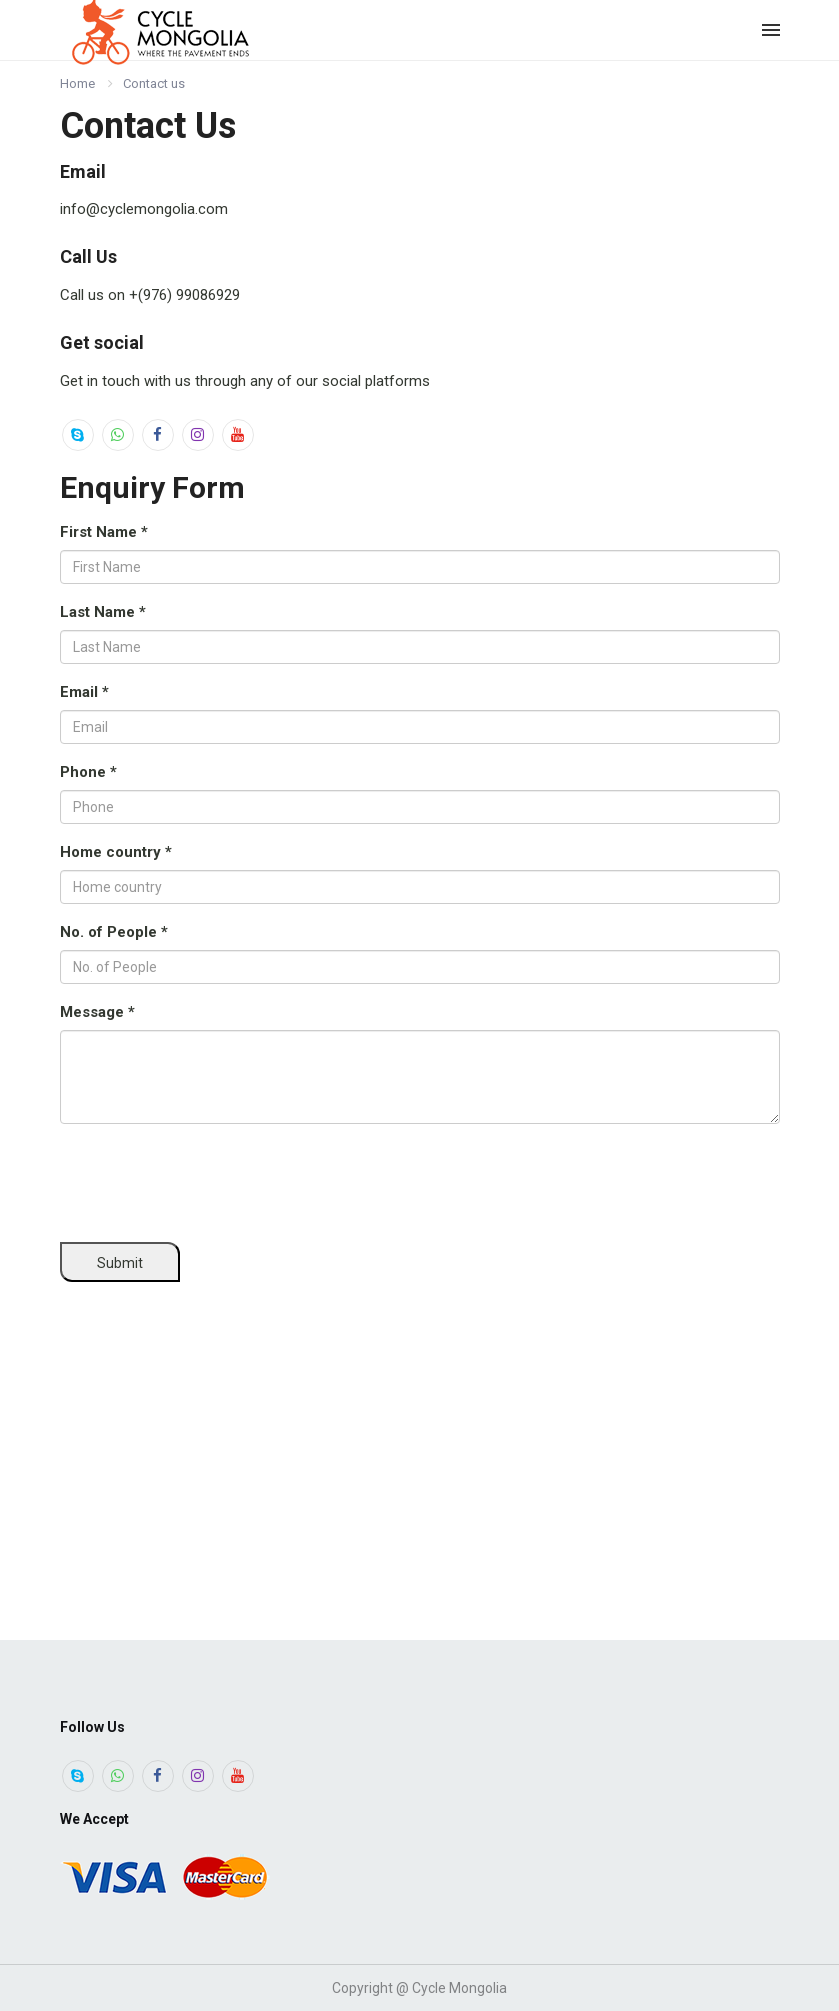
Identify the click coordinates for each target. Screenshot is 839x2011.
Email (84, 692)
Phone (88, 772)
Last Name (103, 612)
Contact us (154, 83)
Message (97, 1012)
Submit (120, 1263)
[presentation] (212, 1178)
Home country (116, 852)
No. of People (114, 932)
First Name (104, 532)
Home (77, 83)
